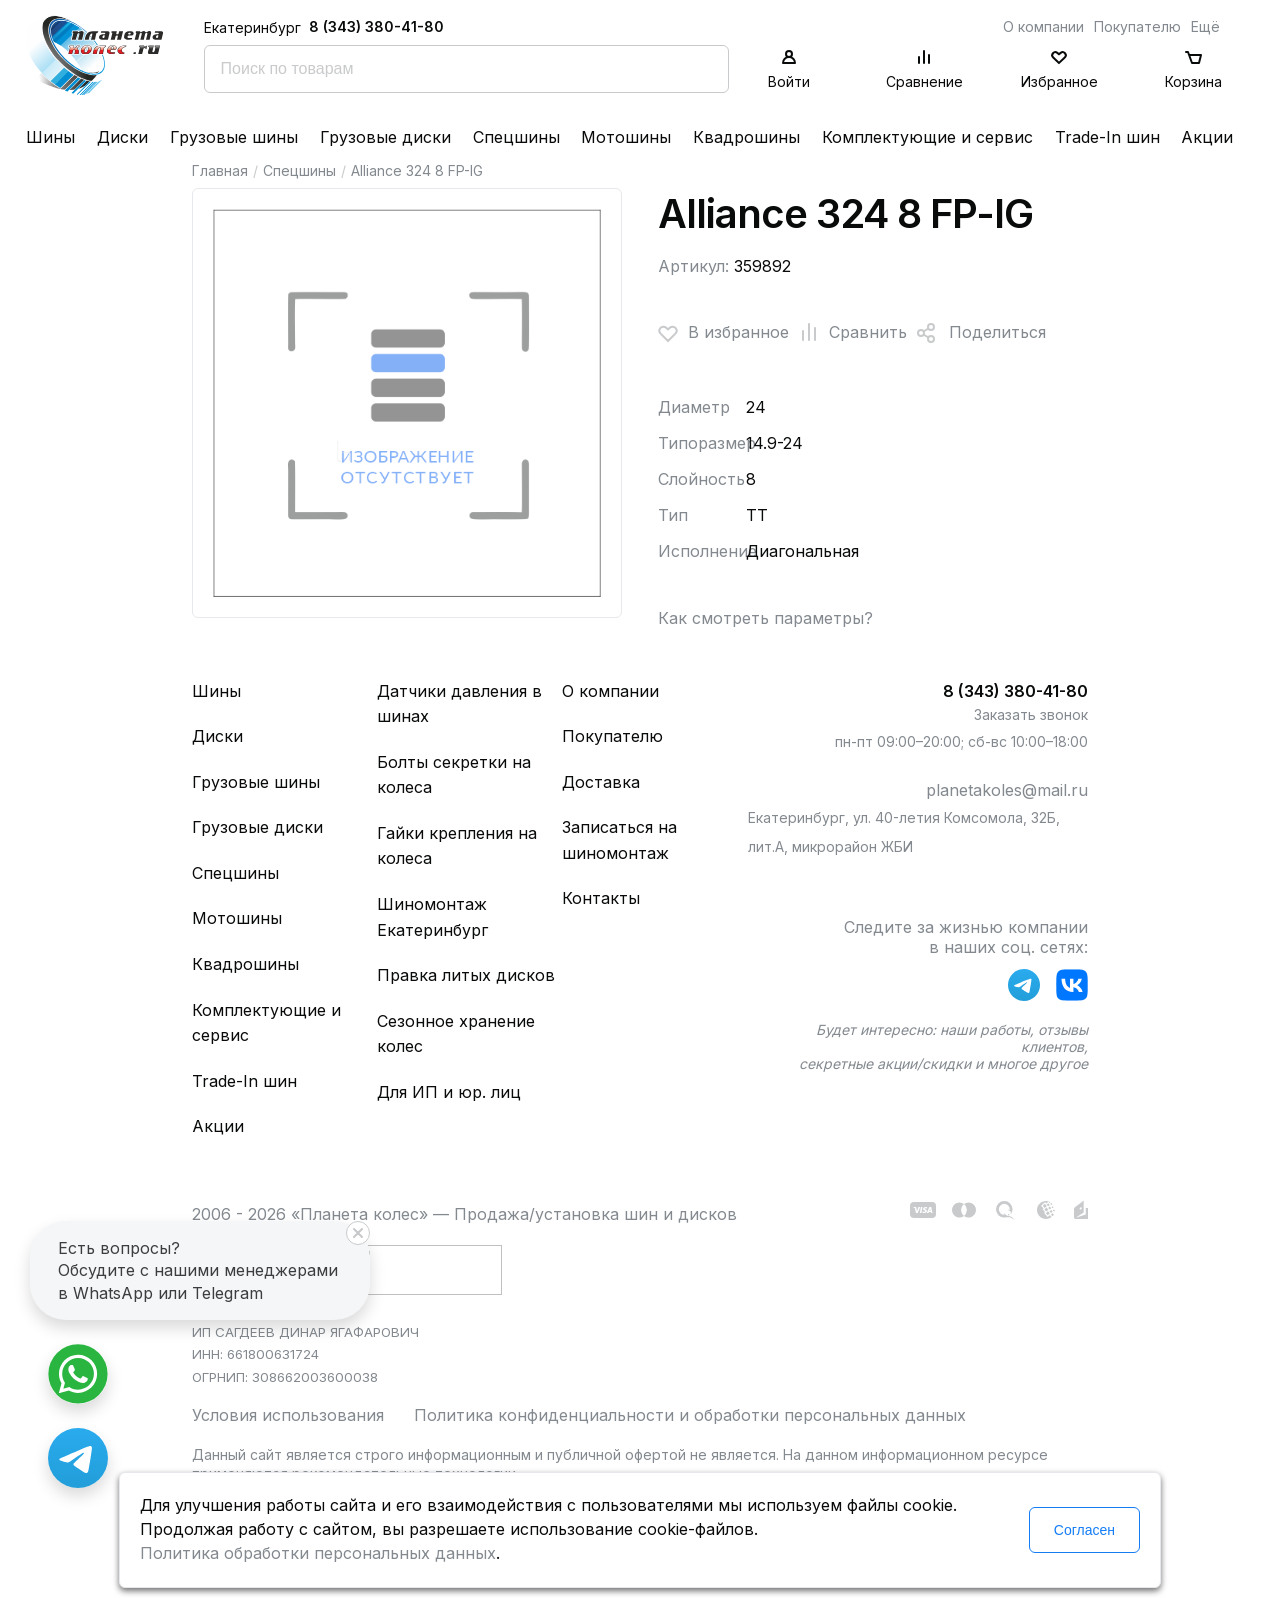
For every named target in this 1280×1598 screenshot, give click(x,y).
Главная (220, 170)
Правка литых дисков (466, 975)
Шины (50, 137)
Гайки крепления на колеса (457, 846)
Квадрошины (746, 137)
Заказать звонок (1031, 714)
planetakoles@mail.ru (1007, 790)
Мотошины (626, 137)
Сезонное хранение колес (456, 1034)
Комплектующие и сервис (927, 137)
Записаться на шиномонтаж (619, 840)
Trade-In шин (1107, 137)
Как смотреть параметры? (765, 618)
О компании (1043, 26)
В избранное (723, 333)
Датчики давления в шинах (459, 704)
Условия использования (288, 1415)
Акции (1207, 137)
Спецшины (516, 137)
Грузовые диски (385, 137)
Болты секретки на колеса (454, 775)
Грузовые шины (234, 137)
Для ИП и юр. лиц (449, 1092)
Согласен (1084, 1530)
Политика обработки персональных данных (318, 1553)
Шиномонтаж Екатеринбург (432, 917)
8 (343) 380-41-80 (376, 26)
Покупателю (1137, 26)
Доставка (601, 782)
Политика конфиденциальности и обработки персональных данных (690, 1415)
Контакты (601, 898)
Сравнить (848, 333)
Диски (122, 137)
